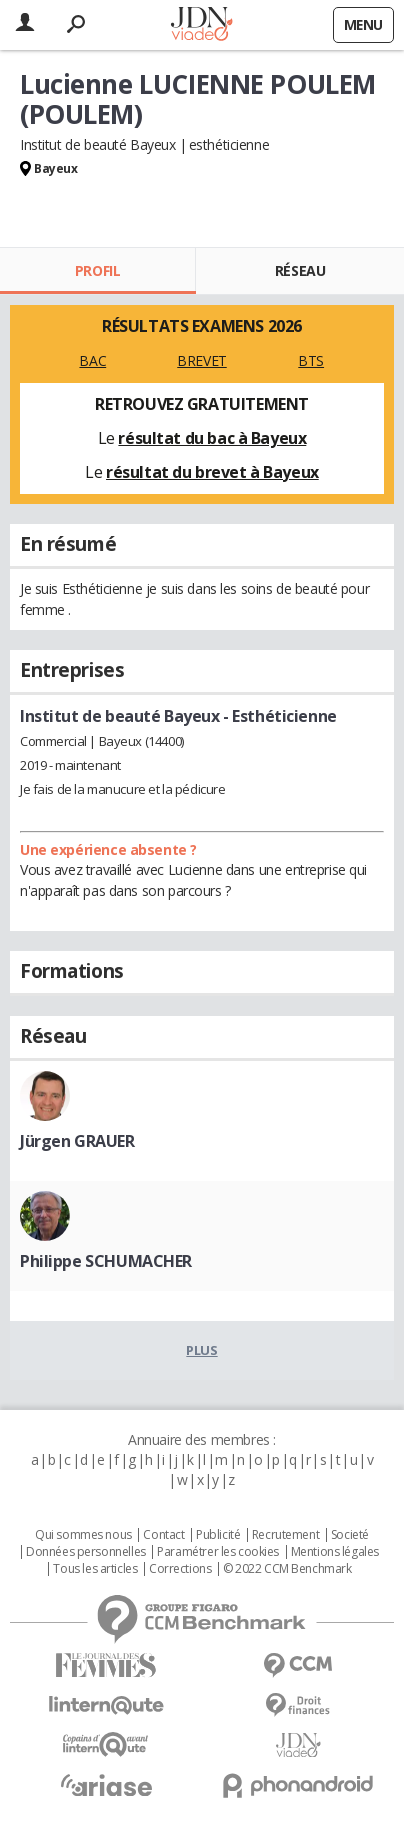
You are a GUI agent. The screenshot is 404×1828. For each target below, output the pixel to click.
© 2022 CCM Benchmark (287, 1569)
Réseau (300, 270)
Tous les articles (95, 1569)
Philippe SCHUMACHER (106, 1261)
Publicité (218, 1535)
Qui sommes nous (83, 1535)
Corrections (180, 1569)
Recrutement (285, 1535)
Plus (201, 1350)
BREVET (201, 360)
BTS (311, 360)
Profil (97, 270)
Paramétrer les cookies (218, 1552)
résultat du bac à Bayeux (212, 438)
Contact (163, 1535)
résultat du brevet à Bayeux (212, 472)
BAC (92, 360)
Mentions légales (335, 1552)
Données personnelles (86, 1552)
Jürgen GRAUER (77, 1141)
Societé (350, 1535)
